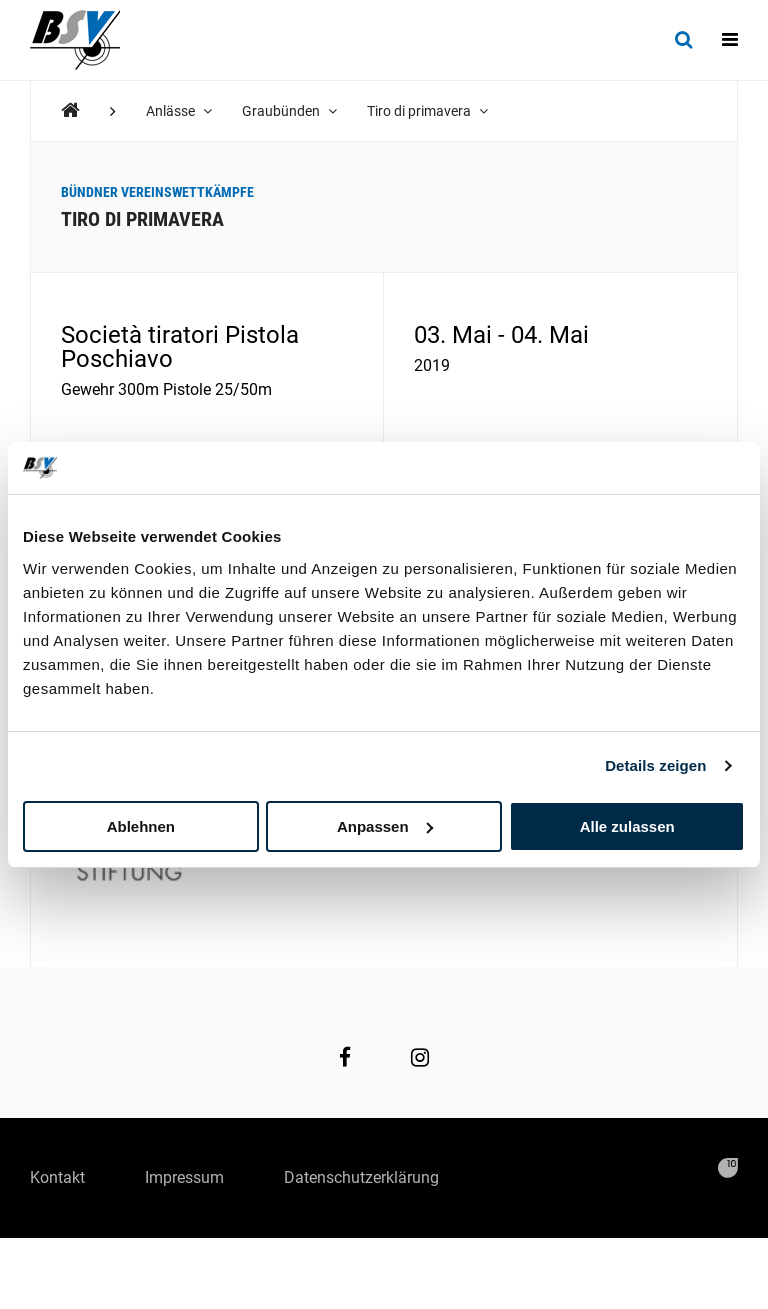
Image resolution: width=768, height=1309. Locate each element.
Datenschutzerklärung (361, 1177)
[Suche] (683, 40)
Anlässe (179, 111)
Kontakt (57, 1177)
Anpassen (385, 825)
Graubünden (289, 111)
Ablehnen (141, 825)
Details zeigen (655, 765)
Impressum (184, 1177)
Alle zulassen (627, 825)
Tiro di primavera (427, 111)
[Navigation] (730, 40)
